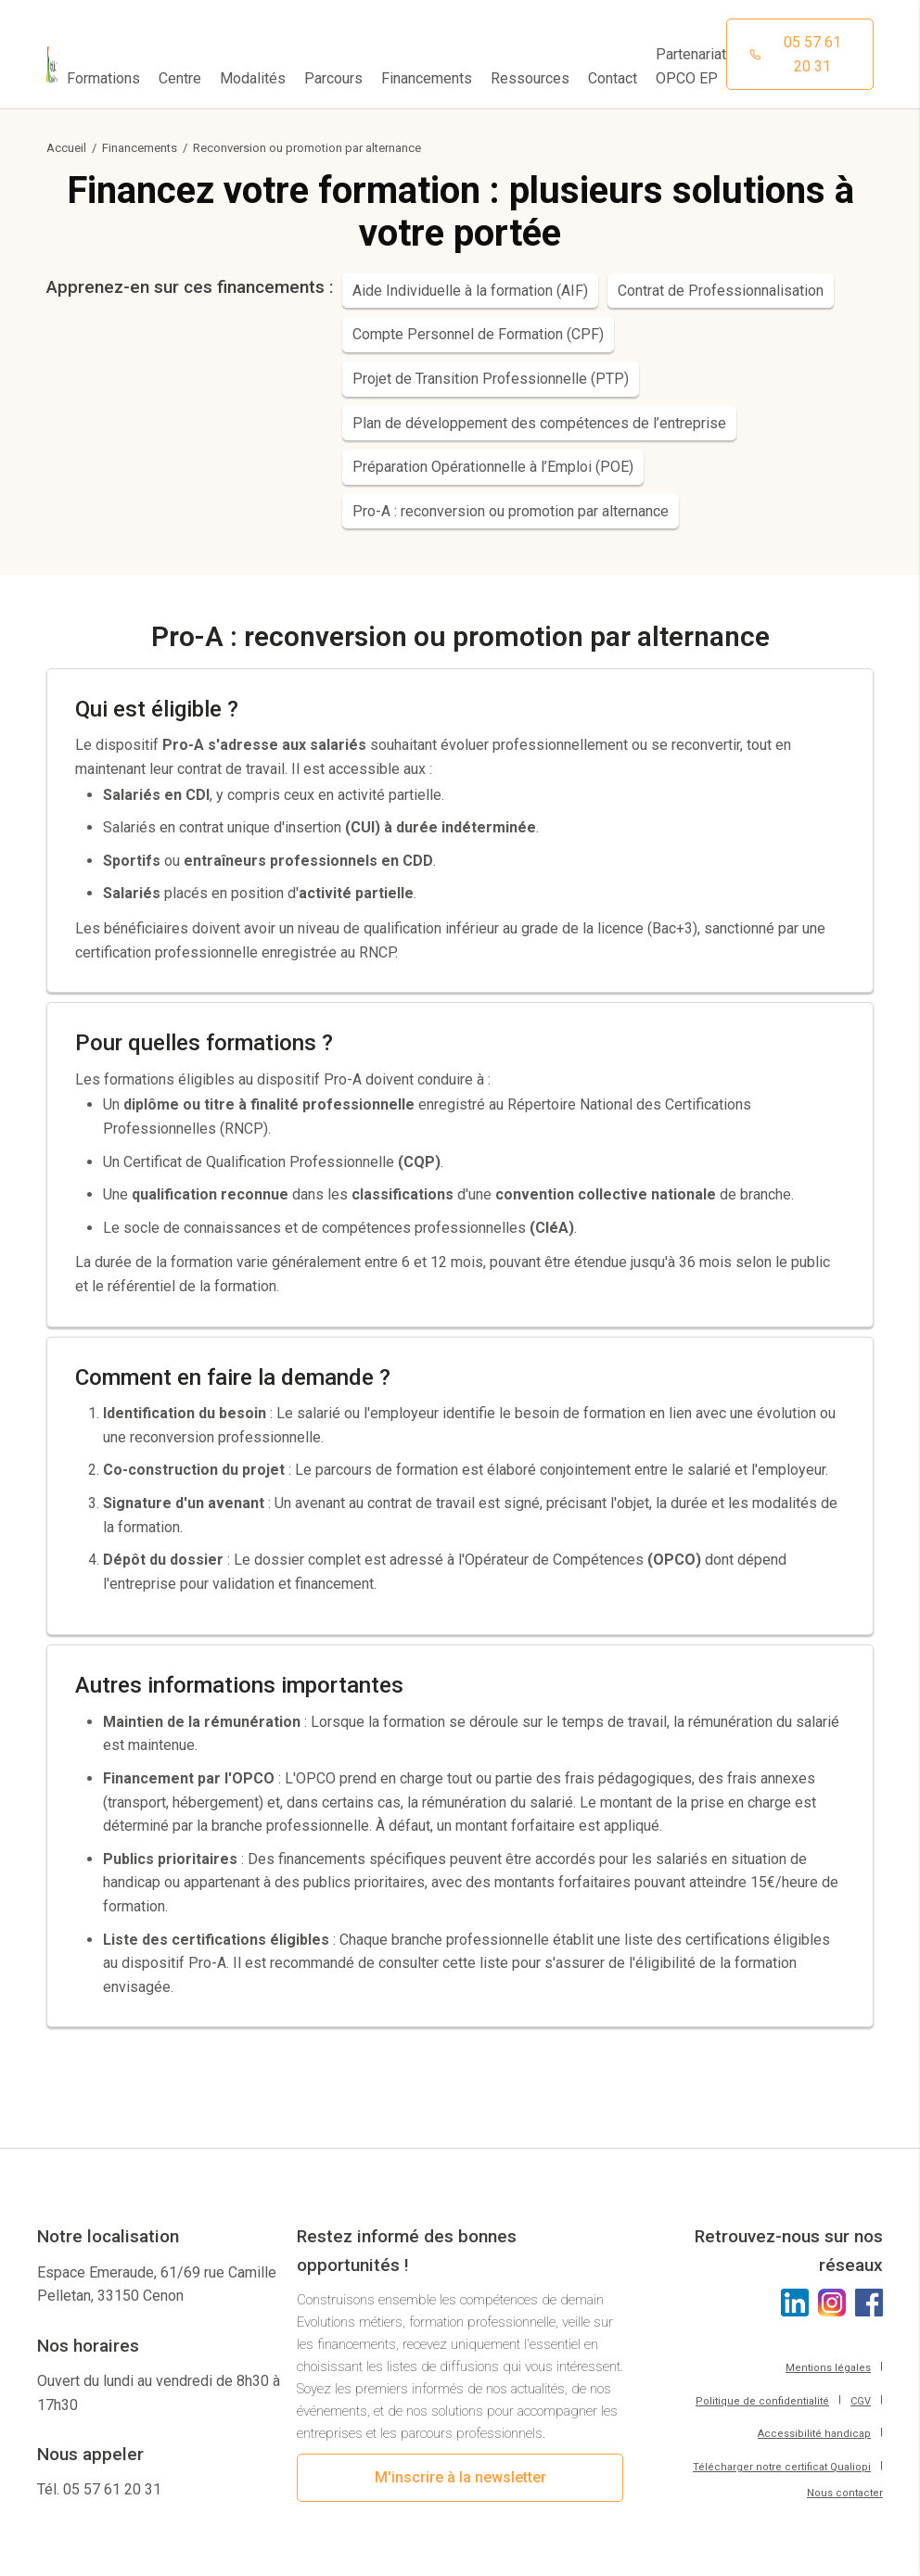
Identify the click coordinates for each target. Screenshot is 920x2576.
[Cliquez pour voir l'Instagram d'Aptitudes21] (832, 2302)
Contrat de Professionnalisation (721, 290)
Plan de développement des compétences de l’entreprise (539, 423)
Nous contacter (845, 2493)
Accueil (66, 148)
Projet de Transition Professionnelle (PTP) (490, 378)
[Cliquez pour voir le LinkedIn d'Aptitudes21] (795, 2302)
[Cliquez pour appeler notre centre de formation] (800, 54)
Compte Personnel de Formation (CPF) (478, 334)
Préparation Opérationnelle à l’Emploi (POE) (492, 467)
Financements (139, 148)
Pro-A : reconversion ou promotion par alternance (510, 511)
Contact (612, 78)
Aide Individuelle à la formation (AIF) (470, 290)
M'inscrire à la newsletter (460, 2477)
